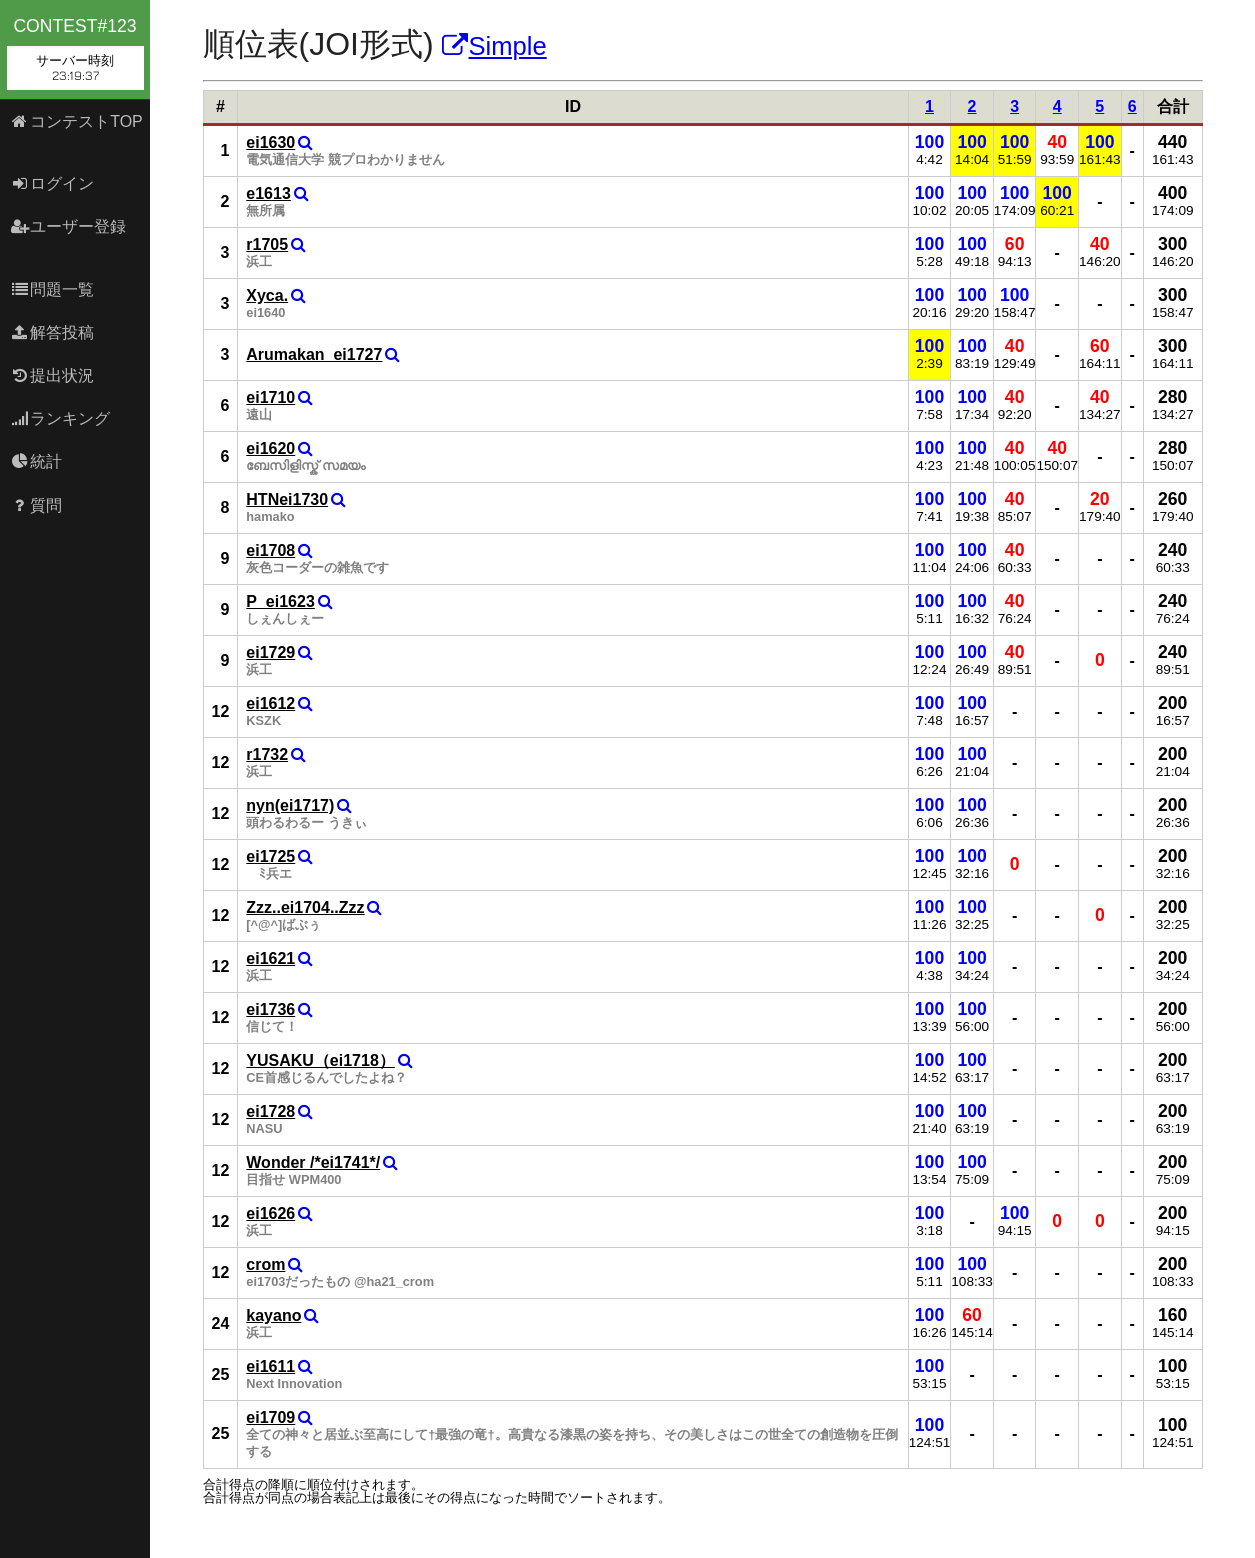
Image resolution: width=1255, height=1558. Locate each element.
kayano (273, 1315)
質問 (36, 505)
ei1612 (270, 703)
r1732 (267, 754)
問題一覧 (52, 289)
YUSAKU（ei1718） (320, 1060)
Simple (494, 46)
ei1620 (270, 448)
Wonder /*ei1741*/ (313, 1162)
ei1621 (270, 958)
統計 (36, 461)
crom (265, 1264)
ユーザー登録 (68, 226)
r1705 (267, 244)
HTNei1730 (287, 499)
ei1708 (270, 550)
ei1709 (270, 1417)
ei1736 (270, 1009)
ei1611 (270, 1366)
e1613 (268, 193)
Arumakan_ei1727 (314, 354)
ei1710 (270, 397)
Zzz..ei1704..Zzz (305, 907)
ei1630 (270, 142)
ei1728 (270, 1111)
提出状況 (52, 375)
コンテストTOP (76, 121)
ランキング (60, 418)
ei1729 (270, 652)
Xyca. (267, 295)
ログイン (52, 183)
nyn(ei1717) (290, 805)
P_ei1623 (280, 601)
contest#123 (75, 53)
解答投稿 (52, 332)
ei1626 (270, 1213)
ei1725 (270, 856)
